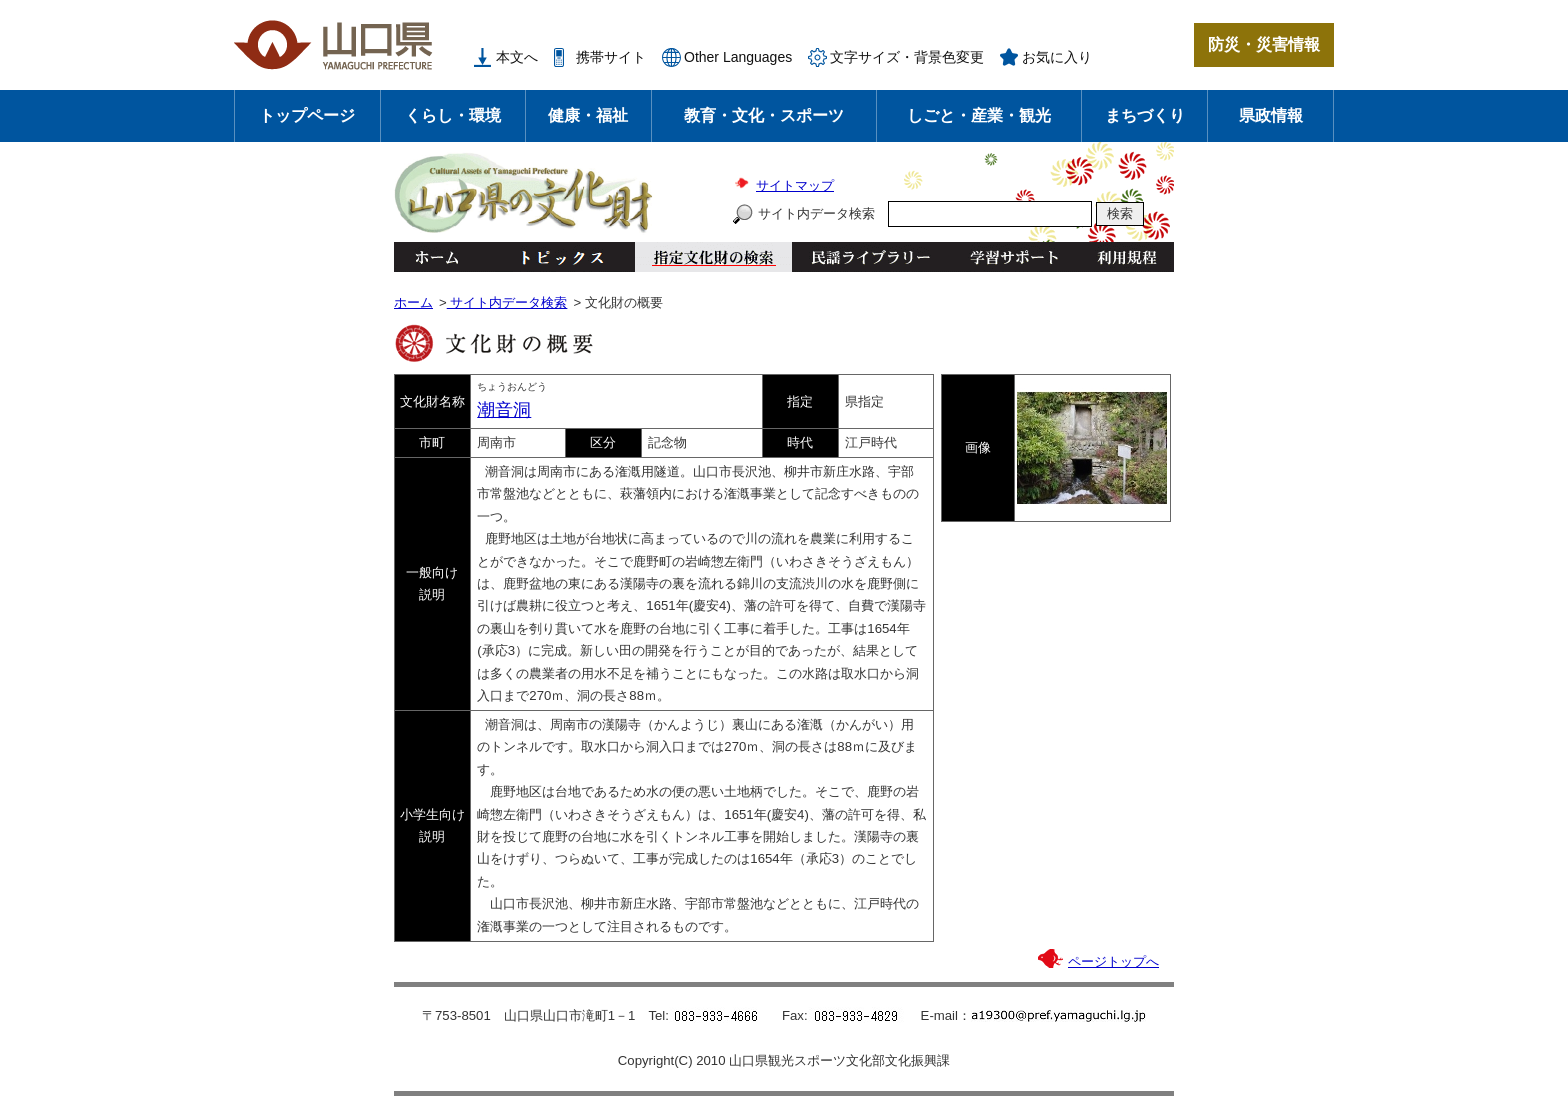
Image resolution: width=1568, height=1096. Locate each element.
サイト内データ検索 (816, 213)
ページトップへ (1113, 961)
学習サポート (1014, 257)
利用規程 (1126, 257)
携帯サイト (611, 57)
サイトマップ (795, 185)
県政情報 (1271, 115)
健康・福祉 (588, 115)
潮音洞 (504, 410)
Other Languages (738, 57)
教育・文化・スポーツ (764, 115)
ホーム (436, 257)
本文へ (517, 57)
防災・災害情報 (1264, 44)
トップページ (307, 115)
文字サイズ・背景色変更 (907, 57)
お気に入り (1057, 57)
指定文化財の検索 (713, 257)
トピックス (556, 257)
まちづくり (1145, 115)
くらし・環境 (453, 115)
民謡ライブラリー (870, 257)
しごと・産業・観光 (979, 115)
